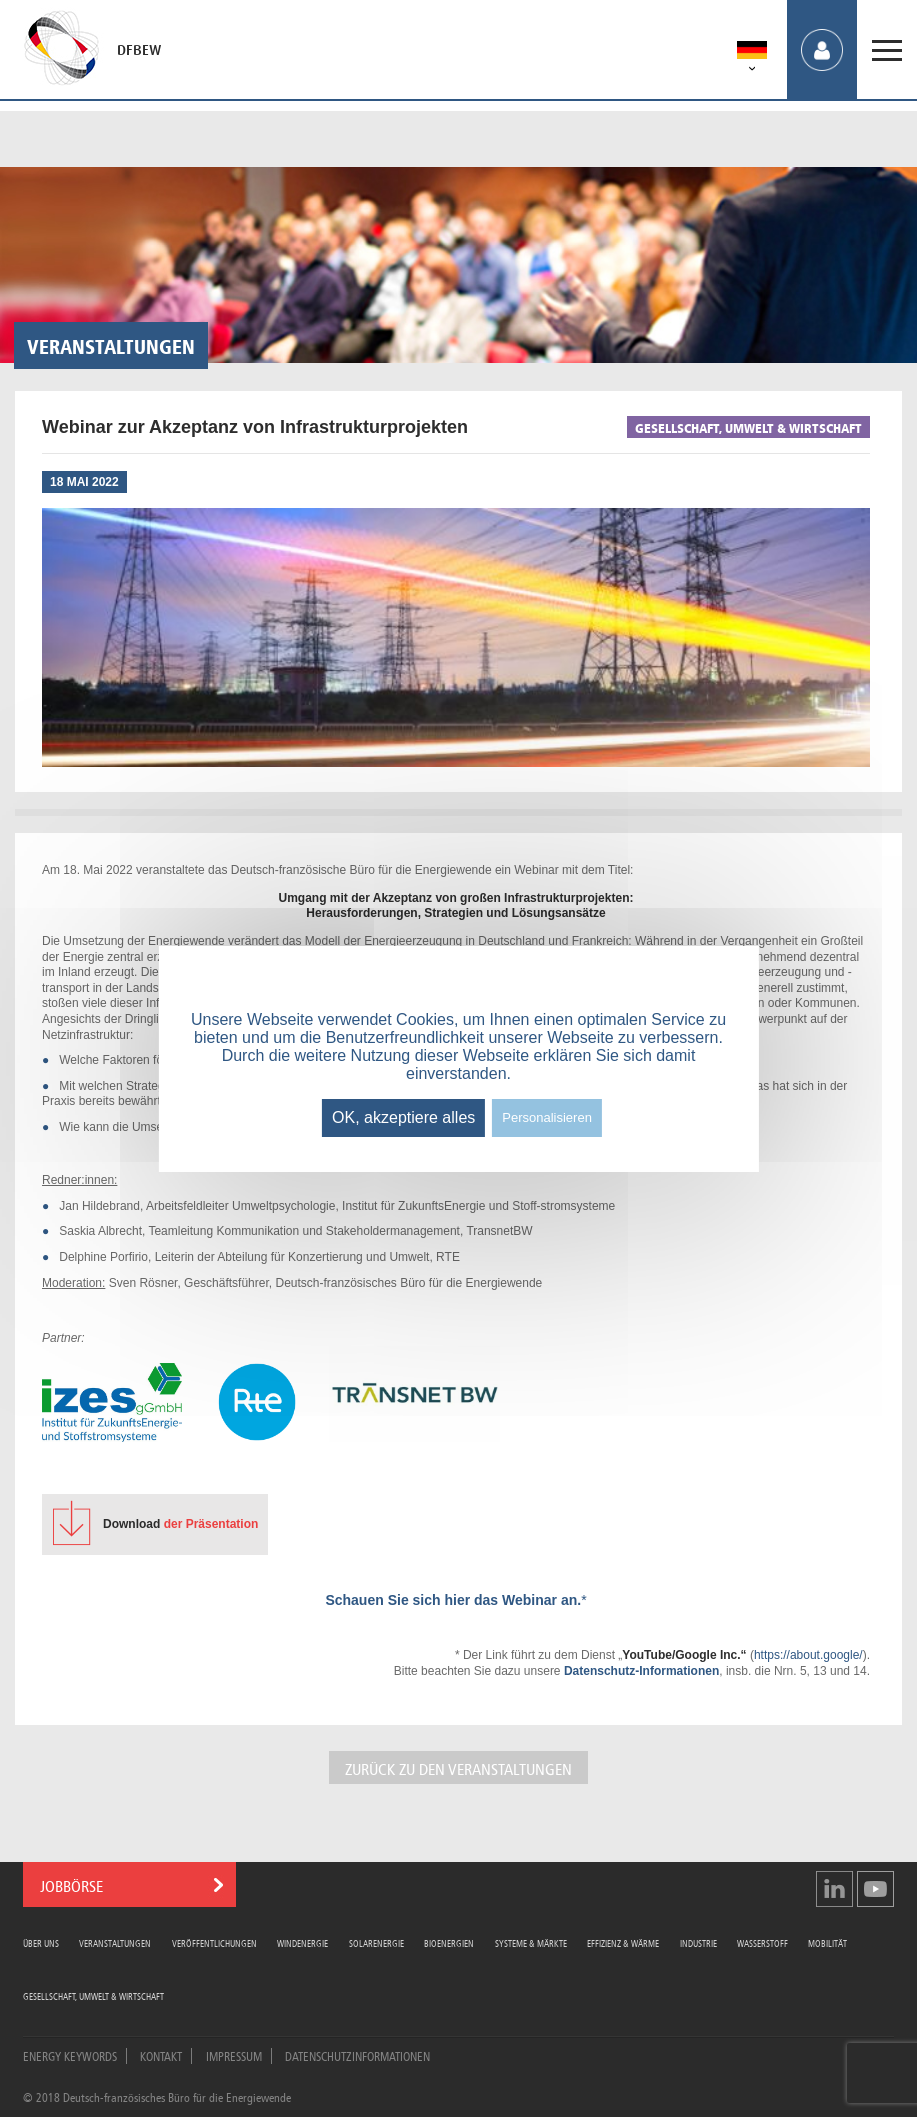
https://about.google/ (808, 1655)
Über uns (41, 1942)
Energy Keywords (70, 2055)
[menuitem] (752, 53)
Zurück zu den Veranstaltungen (458, 1767)
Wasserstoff (762, 1942)
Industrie (698, 1942)
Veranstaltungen (115, 1942)
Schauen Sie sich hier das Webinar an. (453, 1600)
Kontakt (161, 2055)
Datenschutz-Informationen (641, 1671)
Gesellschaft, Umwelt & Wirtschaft (93, 1995)
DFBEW (139, 50)
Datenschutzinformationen (357, 2055)
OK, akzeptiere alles (403, 1117)
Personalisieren (547, 1117)
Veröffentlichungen (214, 1942)
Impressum (234, 2055)
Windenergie (302, 1942)
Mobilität (827, 1942)
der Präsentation (180, 1524)
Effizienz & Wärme (623, 1942)
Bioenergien (449, 1942)
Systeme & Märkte (531, 1942)
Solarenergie (376, 1942)
